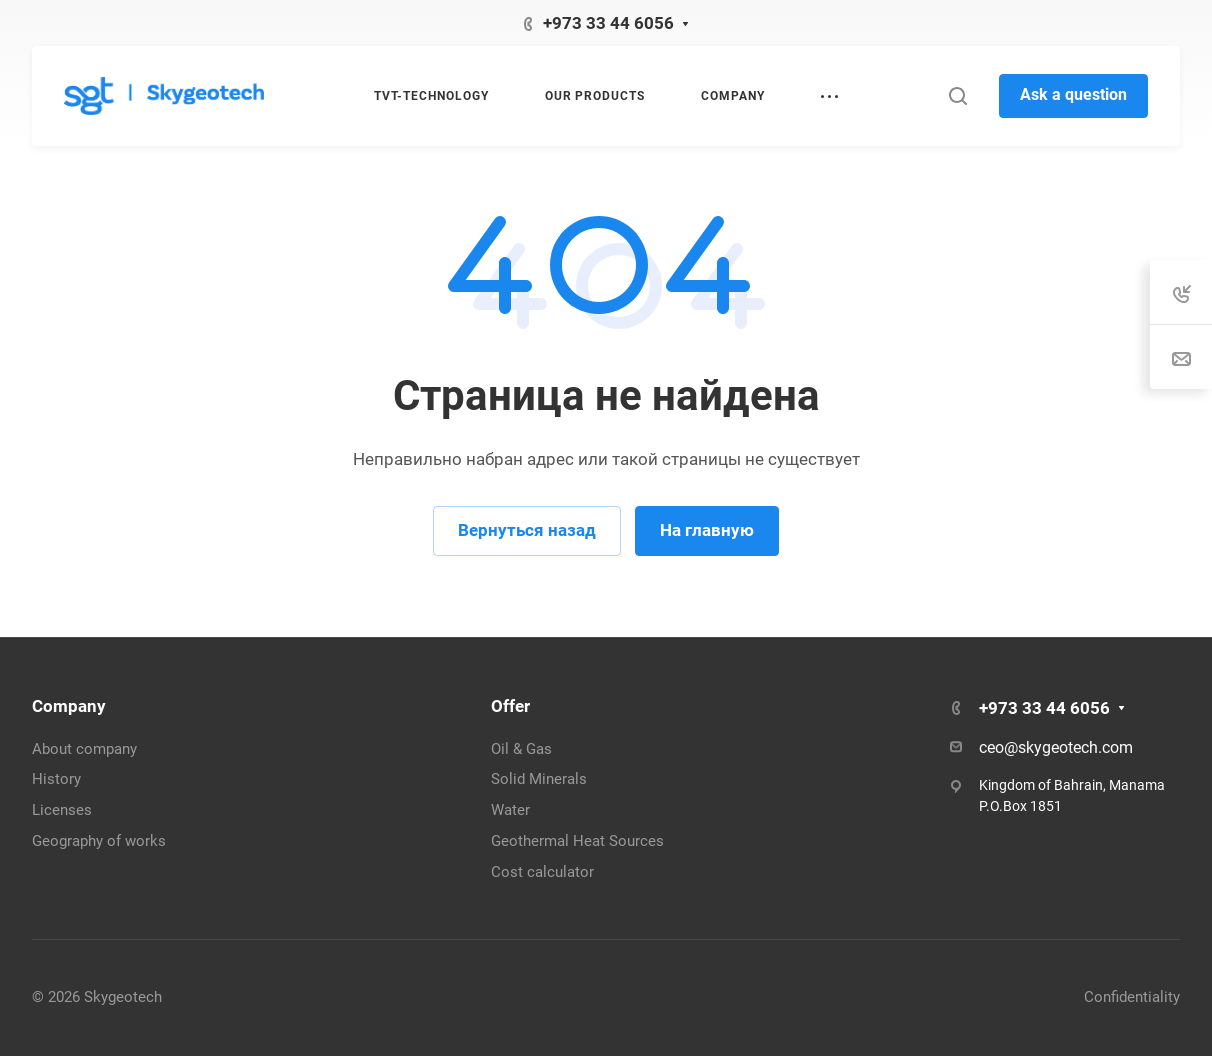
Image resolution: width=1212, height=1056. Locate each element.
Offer (510, 706)
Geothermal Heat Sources (577, 841)
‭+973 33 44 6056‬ (608, 23)
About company (84, 749)
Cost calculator (542, 872)
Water (510, 810)
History (56, 779)
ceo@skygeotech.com (1056, 747)
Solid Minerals (539, 779)
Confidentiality (1132, 997)
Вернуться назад (527, 530)
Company (69, 706)
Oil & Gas (521, 749)
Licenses (62, 810)
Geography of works (99, 841)
